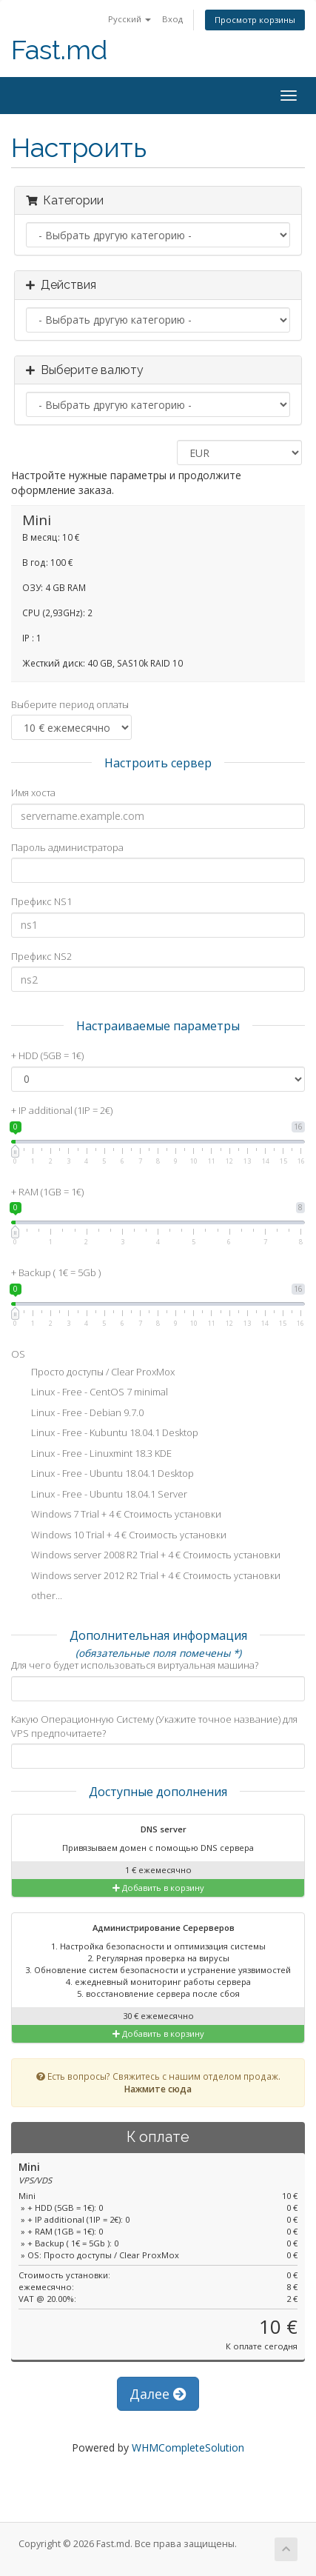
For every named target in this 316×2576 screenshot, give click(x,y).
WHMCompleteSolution (188, 2447)
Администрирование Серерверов (154, 1929)
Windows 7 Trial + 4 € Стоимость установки (116, 1515)
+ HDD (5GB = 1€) (47, 1055)
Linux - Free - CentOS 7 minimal (89, 1393)
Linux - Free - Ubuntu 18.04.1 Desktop (102, 1474)
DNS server (154, 1830)
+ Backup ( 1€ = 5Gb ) (56, 1272)
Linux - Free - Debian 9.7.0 (77, 1414)
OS (18, 1354)
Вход (172, 18)
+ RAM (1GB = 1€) (47, 1191)
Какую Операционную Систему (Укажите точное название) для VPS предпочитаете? (154, 1726)
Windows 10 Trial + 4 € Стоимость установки (118, 1536)
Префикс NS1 (41, 901)
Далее (158, 2394)
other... (36, 1597)
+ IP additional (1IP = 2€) (61, 1110)
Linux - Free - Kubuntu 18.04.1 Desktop (104, 1434)
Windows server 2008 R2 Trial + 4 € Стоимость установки (145, 1556)
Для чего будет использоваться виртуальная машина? (134, 1665)
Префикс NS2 (41, 956)
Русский (129, 18)
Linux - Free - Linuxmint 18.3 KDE (91, 1455)
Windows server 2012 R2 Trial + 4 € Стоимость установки (145, 1577)
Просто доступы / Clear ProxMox (93, 1373)
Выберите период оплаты (70, 704)
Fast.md (59, 50)
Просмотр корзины (255, 19)
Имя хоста (33, 792)
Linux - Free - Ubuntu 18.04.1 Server (99, 1495)
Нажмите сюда (158, 2089)
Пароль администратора (67, 847)
